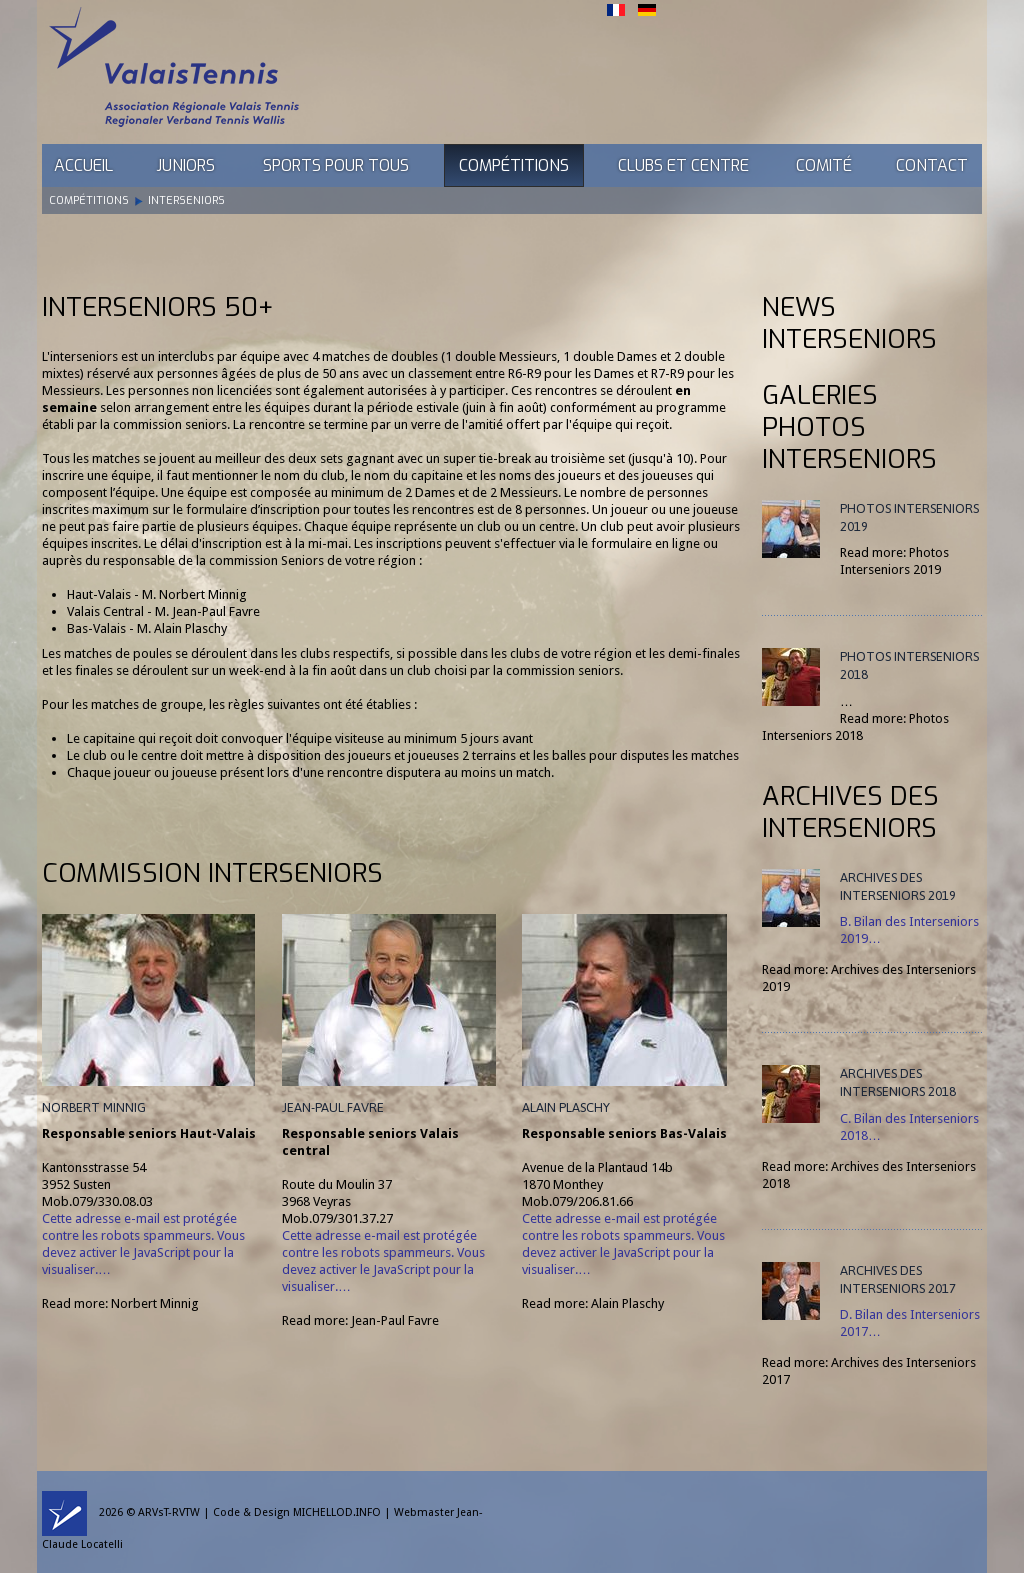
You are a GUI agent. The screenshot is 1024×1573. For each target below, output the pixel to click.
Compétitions (514, 165)
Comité (824, 165)
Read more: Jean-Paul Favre (360, 1320)
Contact (932, 165)
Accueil (83, 165)
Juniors (185, 165)
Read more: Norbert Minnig (120, 1303)
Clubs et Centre (683, 165)
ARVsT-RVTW (169, 1512)
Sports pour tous (336, 165)
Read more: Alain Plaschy (593, 1303)
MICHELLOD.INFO (337, 1512)
